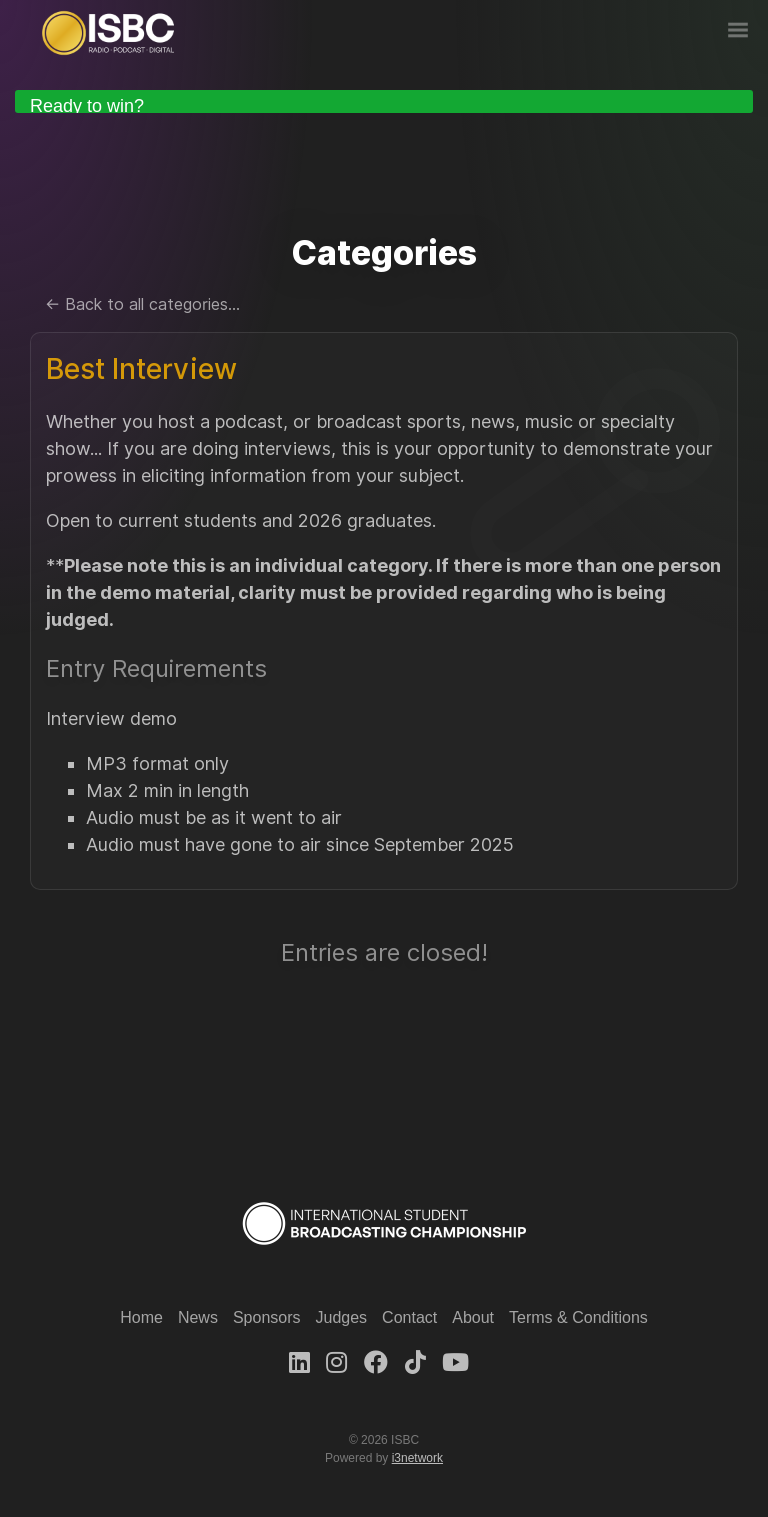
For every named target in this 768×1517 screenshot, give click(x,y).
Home (141, 1317)
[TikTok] (415, 1362)
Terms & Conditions (578, 1317)
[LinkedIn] (299, 1362)
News (198, 1317)
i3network (417, 1458)
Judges (342, 1317)
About (473, 1317)
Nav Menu (738, 30)
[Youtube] (455, 1362)
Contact (409, 1317)
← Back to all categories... (142, 304)
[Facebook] (376, 1362)
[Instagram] (336, 1362)
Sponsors (267, 1317)
